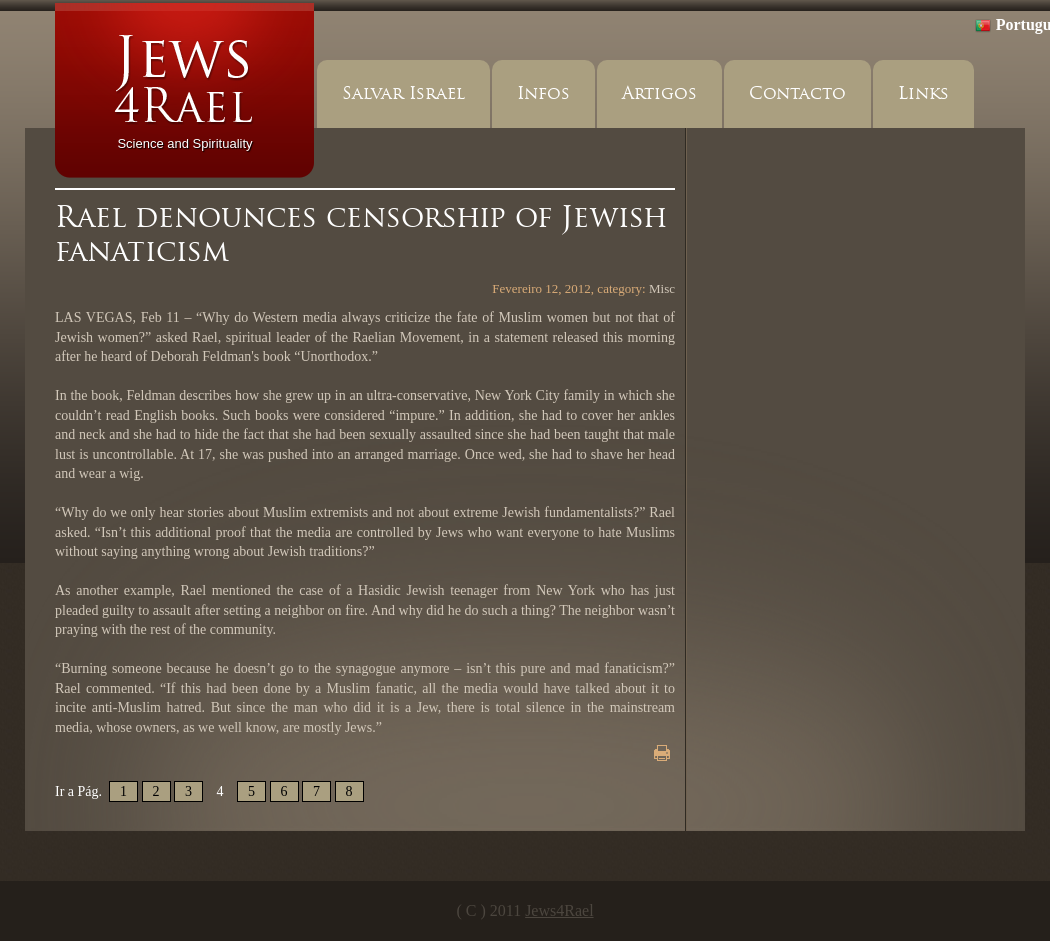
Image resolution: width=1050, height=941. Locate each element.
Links (923, 93)
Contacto (797, 93)
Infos (543, 93)
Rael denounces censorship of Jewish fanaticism (361, 234)
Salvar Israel (403, 93)
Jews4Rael (559, 910)
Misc (662, 288)
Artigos (659, 93)
